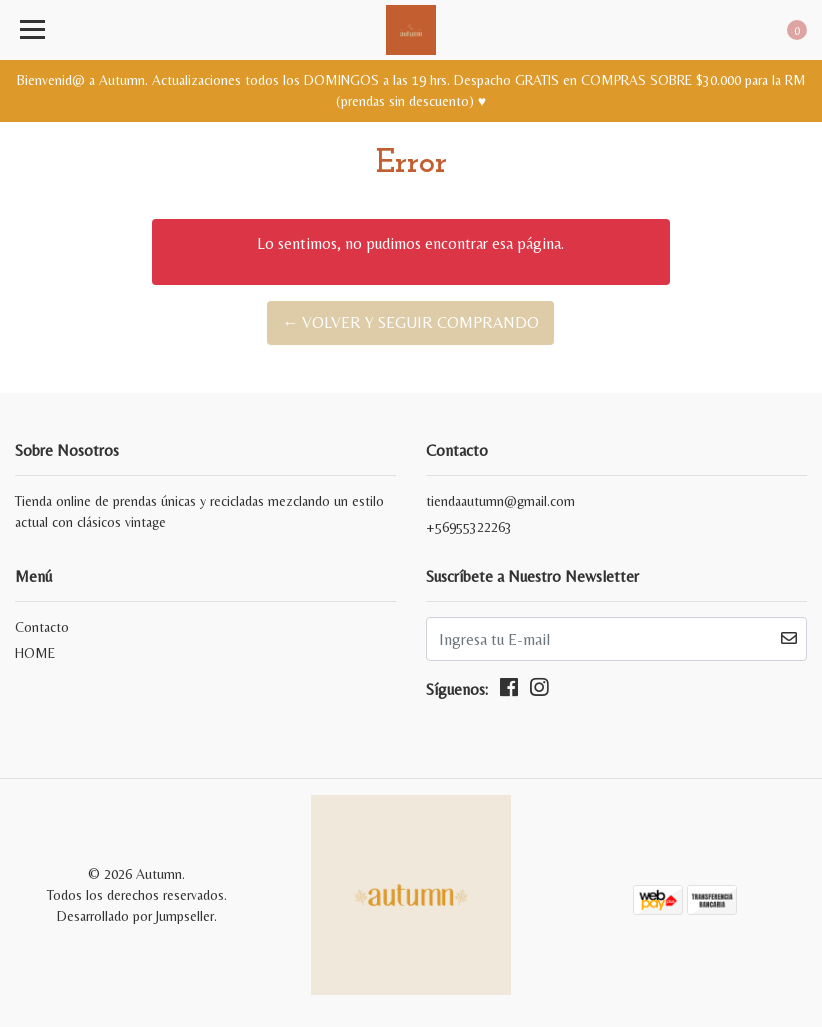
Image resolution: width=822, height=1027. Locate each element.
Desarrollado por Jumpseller (135, 916)
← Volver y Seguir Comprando (410, 322)
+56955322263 (469, 527)
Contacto (42, 627)
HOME (35, 653)
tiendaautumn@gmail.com (500, 501)
